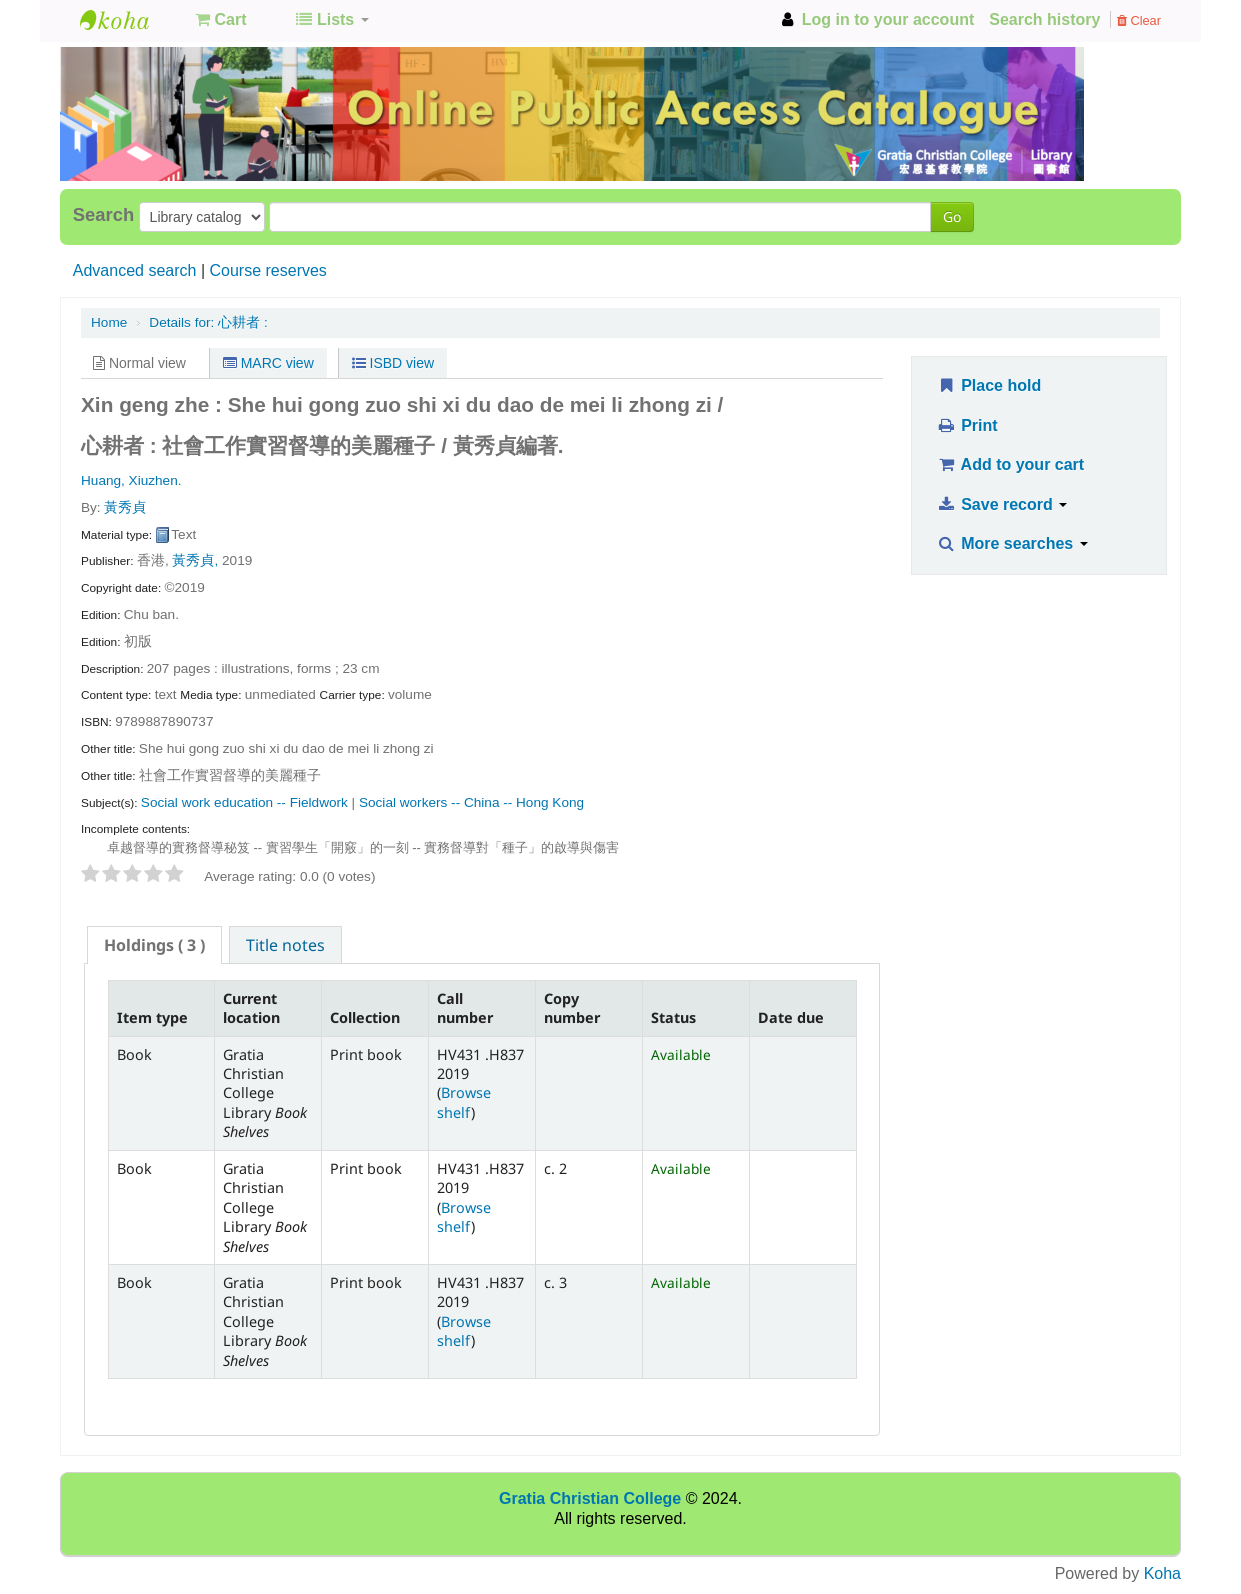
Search (103, 215)
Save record (1001, 504)
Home (109, 322)
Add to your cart (1010, 464)
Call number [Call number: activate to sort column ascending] (465, 1008)
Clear (1139, 20)
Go (952, 216)
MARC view (268, 363)
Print (966, 425)
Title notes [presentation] (285, 945)
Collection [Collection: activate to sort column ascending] (365, 1017)
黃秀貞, (195, 560)
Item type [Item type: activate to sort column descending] (152, 1017)
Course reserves (267, 270)
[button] (220, 20)
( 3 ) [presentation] (154, 945)
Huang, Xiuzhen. (131, 480)
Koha (1162, 1573)
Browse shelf (464, 1102)
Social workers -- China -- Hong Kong (471, 802)
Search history (1044, 19)
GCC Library (130, 20)
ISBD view (393, 363)
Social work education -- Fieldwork (244, 802)
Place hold (988, 385)
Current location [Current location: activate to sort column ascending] (251, 1008)
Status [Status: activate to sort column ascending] (673, 1017)
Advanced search (135, 270)
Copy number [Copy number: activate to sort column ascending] (572, 1008)
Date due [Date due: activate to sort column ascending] (791, 1017)
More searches (1012, 543)
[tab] (154, 945)
